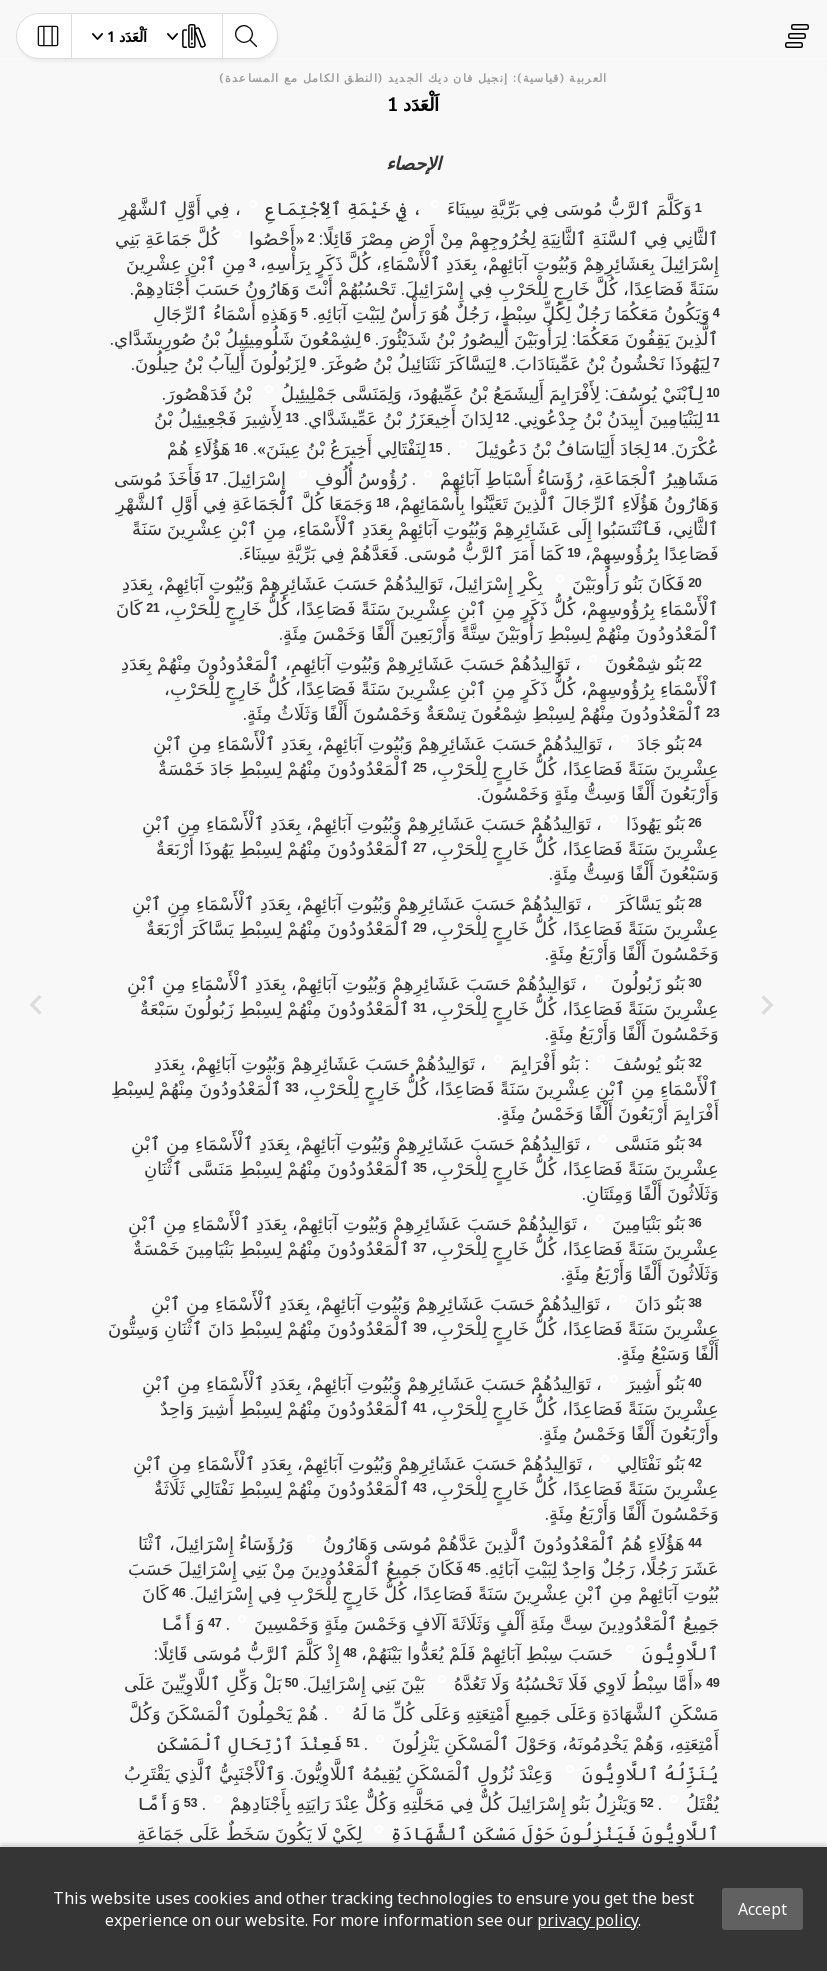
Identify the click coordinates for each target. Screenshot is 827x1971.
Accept (762, 1909)
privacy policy (587, 1920)
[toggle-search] (245, 36)
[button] (435, 203)
